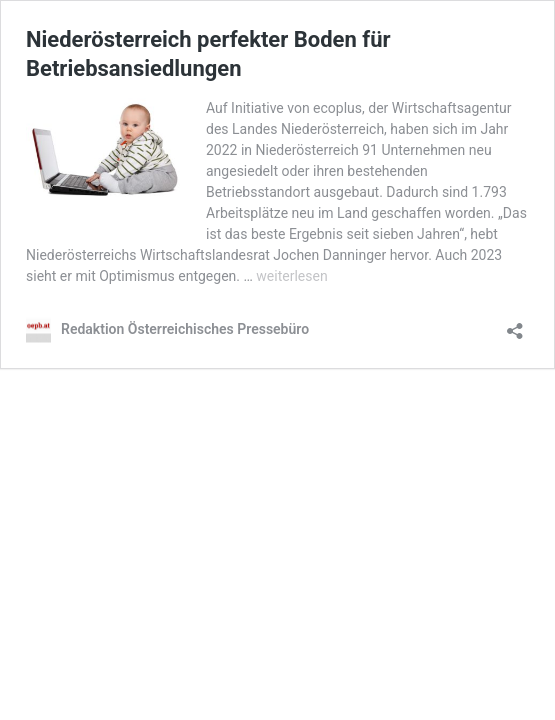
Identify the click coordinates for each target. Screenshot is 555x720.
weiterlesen (291, 276)
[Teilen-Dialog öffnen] (515, 324)
